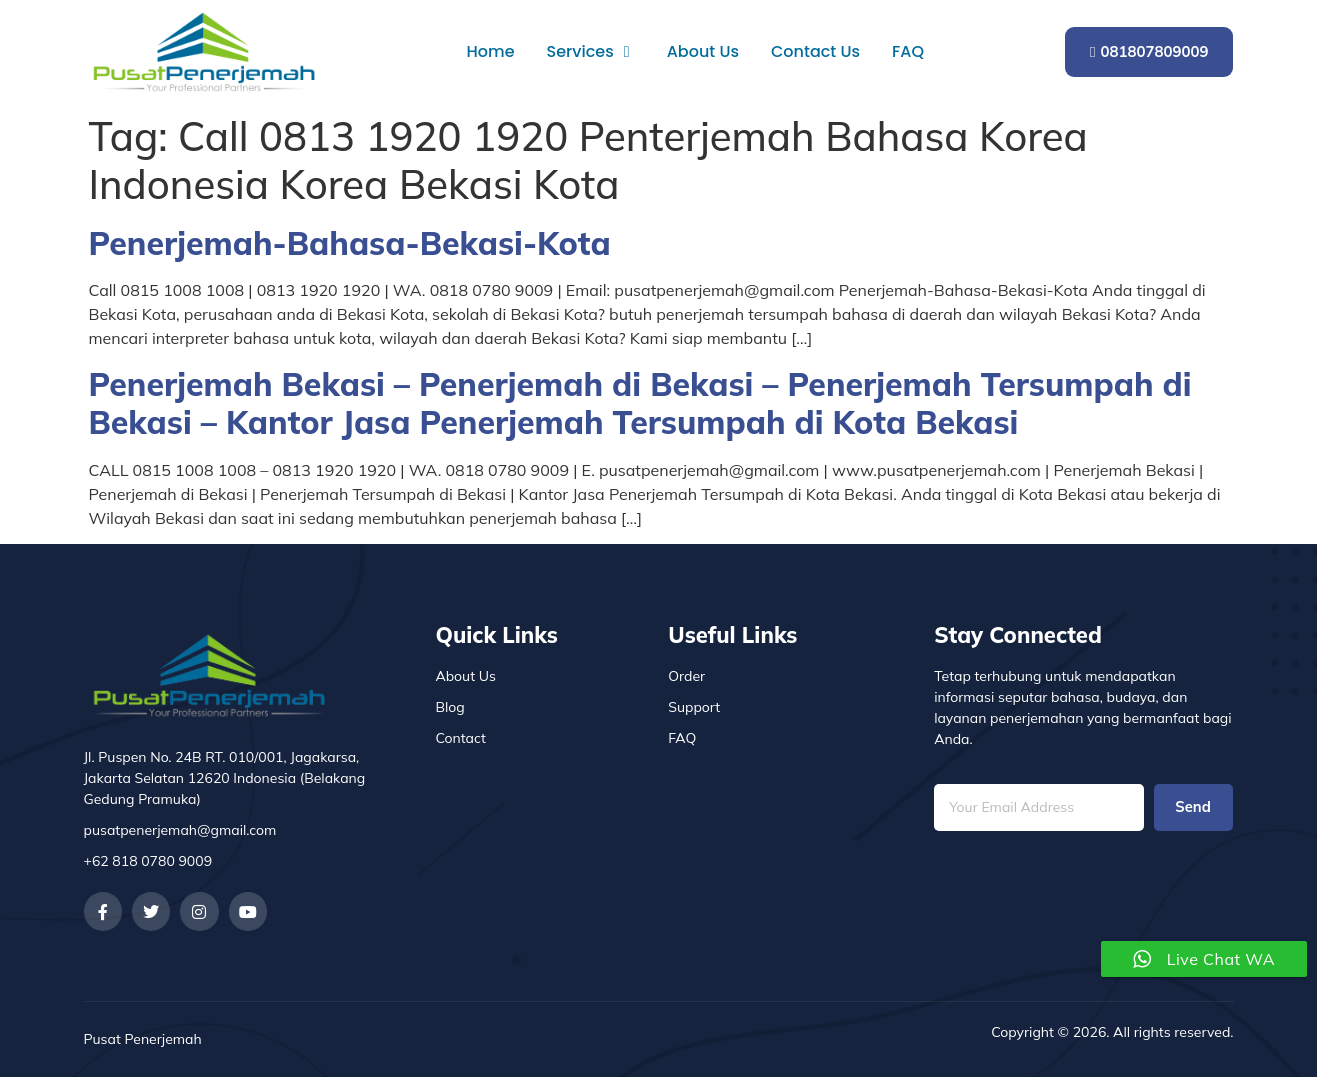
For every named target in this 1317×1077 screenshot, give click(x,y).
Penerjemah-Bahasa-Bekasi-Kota (350, 243)
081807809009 (1149, 51)
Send (1193, 807)
